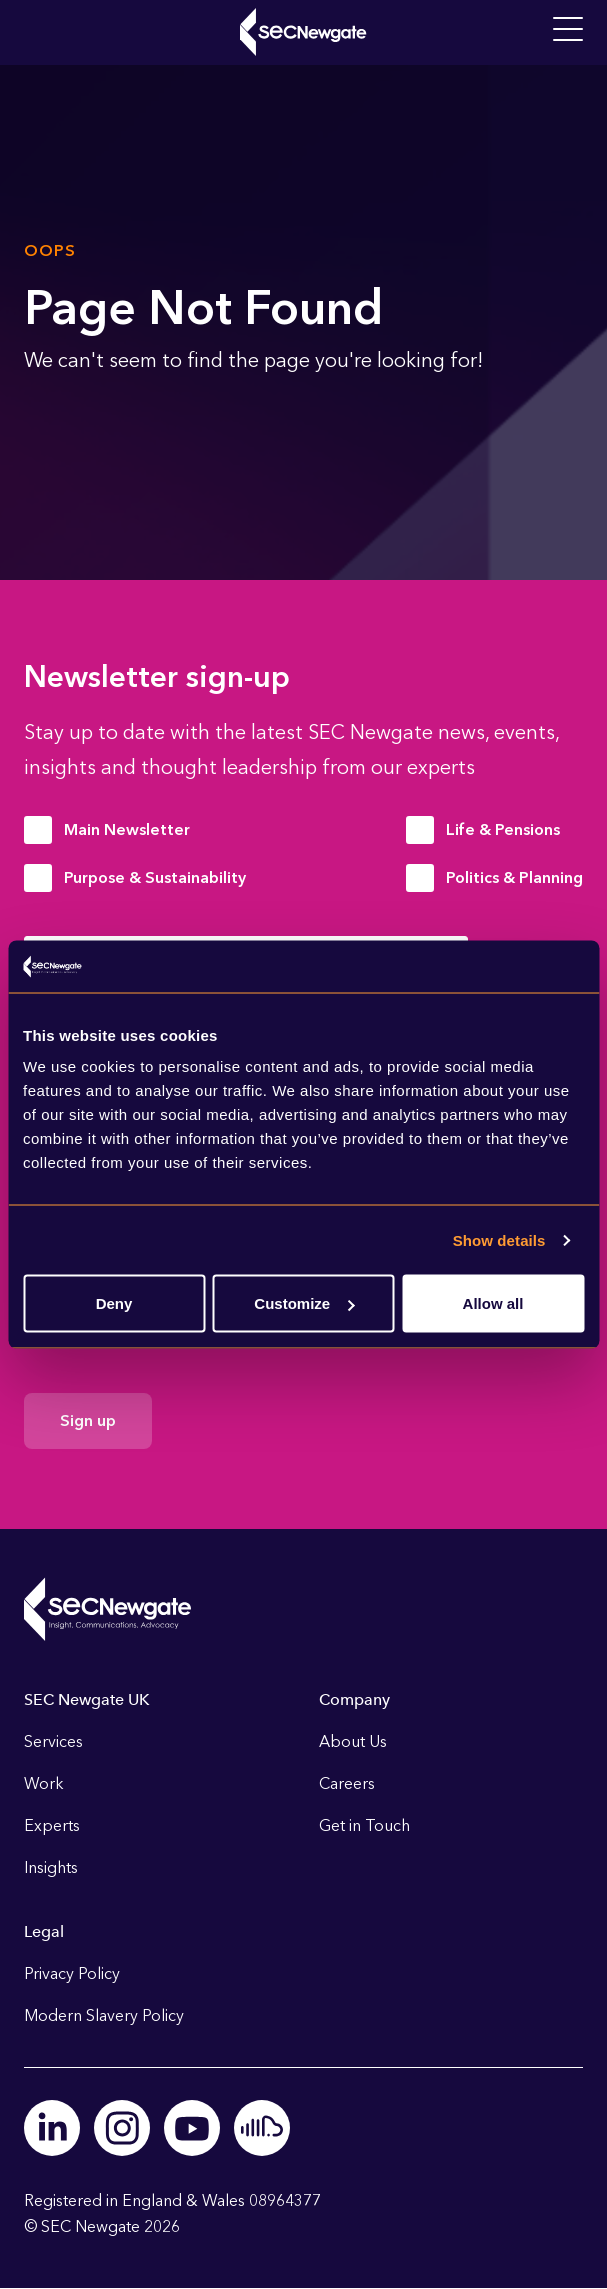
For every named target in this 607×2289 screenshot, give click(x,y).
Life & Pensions (503, 829)
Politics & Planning (514, 877)
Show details (499, 1239)
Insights (51, 1867)
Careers (347, 1783)
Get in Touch (364, 1825)
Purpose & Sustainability (155, 877)
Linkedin (52, 2128)
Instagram (122, 2128)
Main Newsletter (127, 829)
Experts (52, 1825)
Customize (304, 1303)
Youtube (192, 2128)
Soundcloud (262, 2128)
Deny (114, 1303)
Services (53, 1741)
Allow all (493, 1303)
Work (44, 1783)
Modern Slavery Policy (104, 2015)
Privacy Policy (72, 1973)
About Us (353, 1741)
